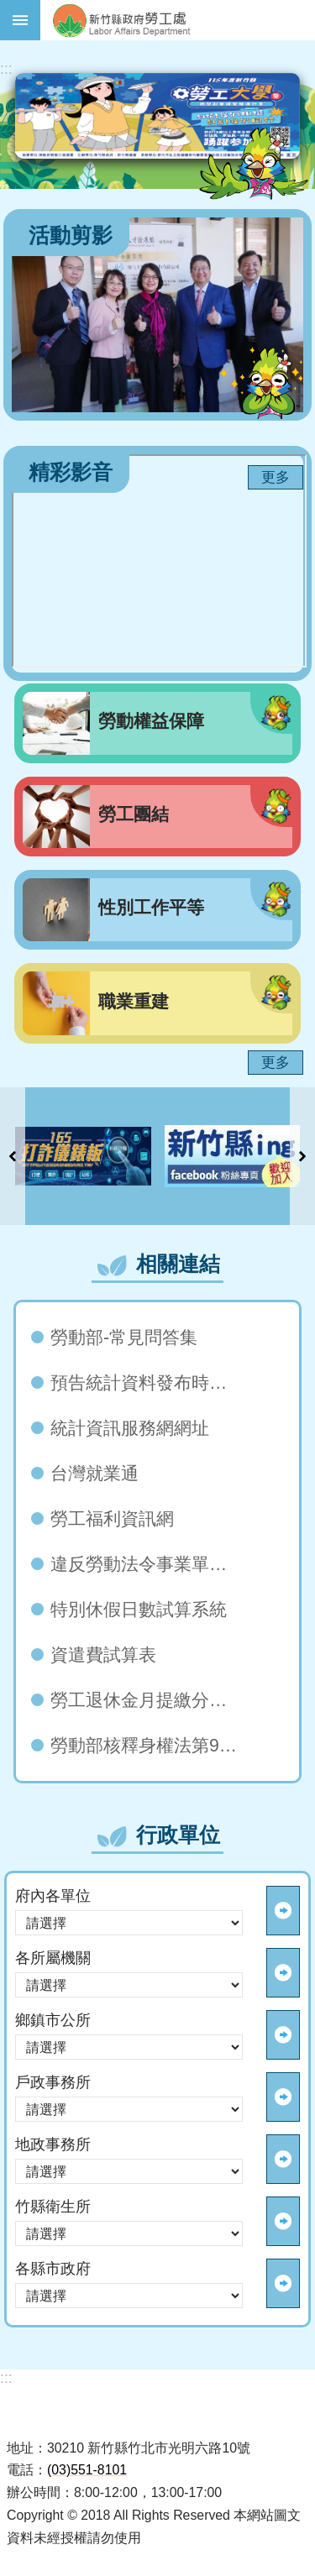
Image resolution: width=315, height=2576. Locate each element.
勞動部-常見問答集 (123, 1337)
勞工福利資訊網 (112, 1519)
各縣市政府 (53, 2268)
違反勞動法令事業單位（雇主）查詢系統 (148, 1564)
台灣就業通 (94, 1473)
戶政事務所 (53, 2082)
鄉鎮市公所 (53, 2020)
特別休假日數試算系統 (138, 1610)
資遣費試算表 (103, 1655)
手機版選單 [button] (20, 20)
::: (6, 68)
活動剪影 (71, 235)
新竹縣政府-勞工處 (177, 20)
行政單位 (178, 1835)
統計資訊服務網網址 (129, 1428)
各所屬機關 (53, 1958)
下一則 (302, 1156)
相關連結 (178, 1264)
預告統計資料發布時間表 (147, 1383)
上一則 (12, 1156)
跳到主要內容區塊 (8, 8)
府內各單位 (53, 1895)
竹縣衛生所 (53, 2206)
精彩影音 (71, 472)
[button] (83, 1156)
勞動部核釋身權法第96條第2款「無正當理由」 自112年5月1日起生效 (148, 1746)
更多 (275, 477)
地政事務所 (53, 2144)
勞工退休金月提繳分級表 (147, 1700)
